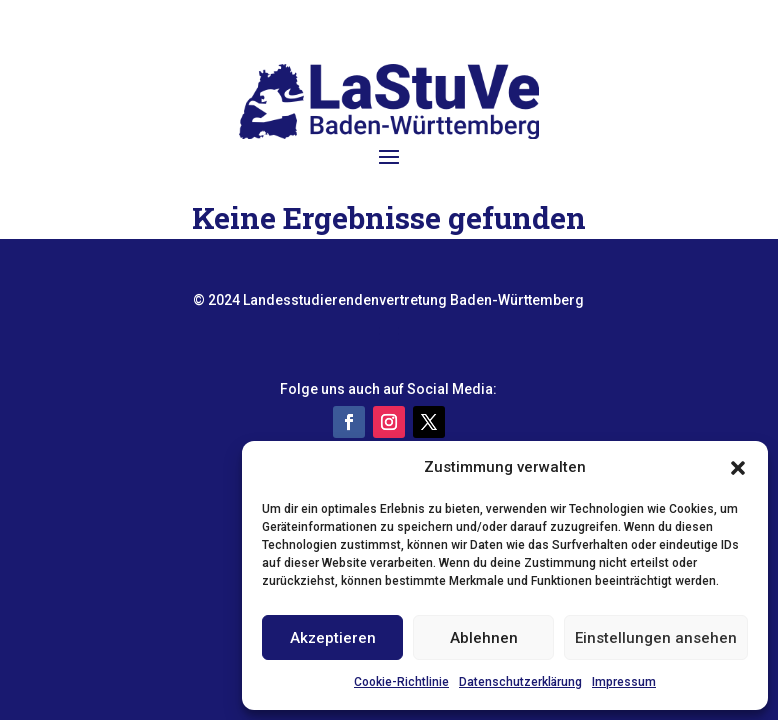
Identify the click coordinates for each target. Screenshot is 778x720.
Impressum (624, 682)
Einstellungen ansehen (656, 638)
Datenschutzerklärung (520, 682)
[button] (738, 468)
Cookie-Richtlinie (401, 682)
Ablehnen (484, 638)
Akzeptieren (333, 638)
